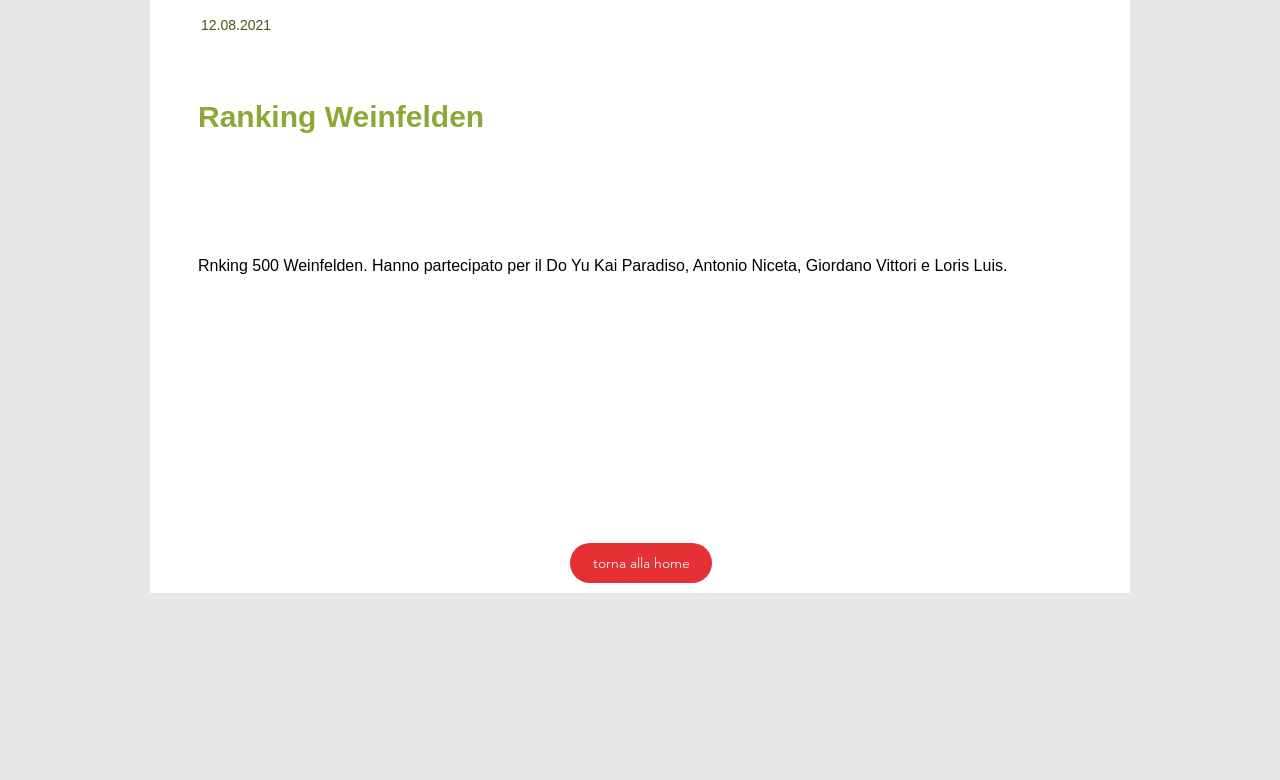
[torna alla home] (641, 563)
